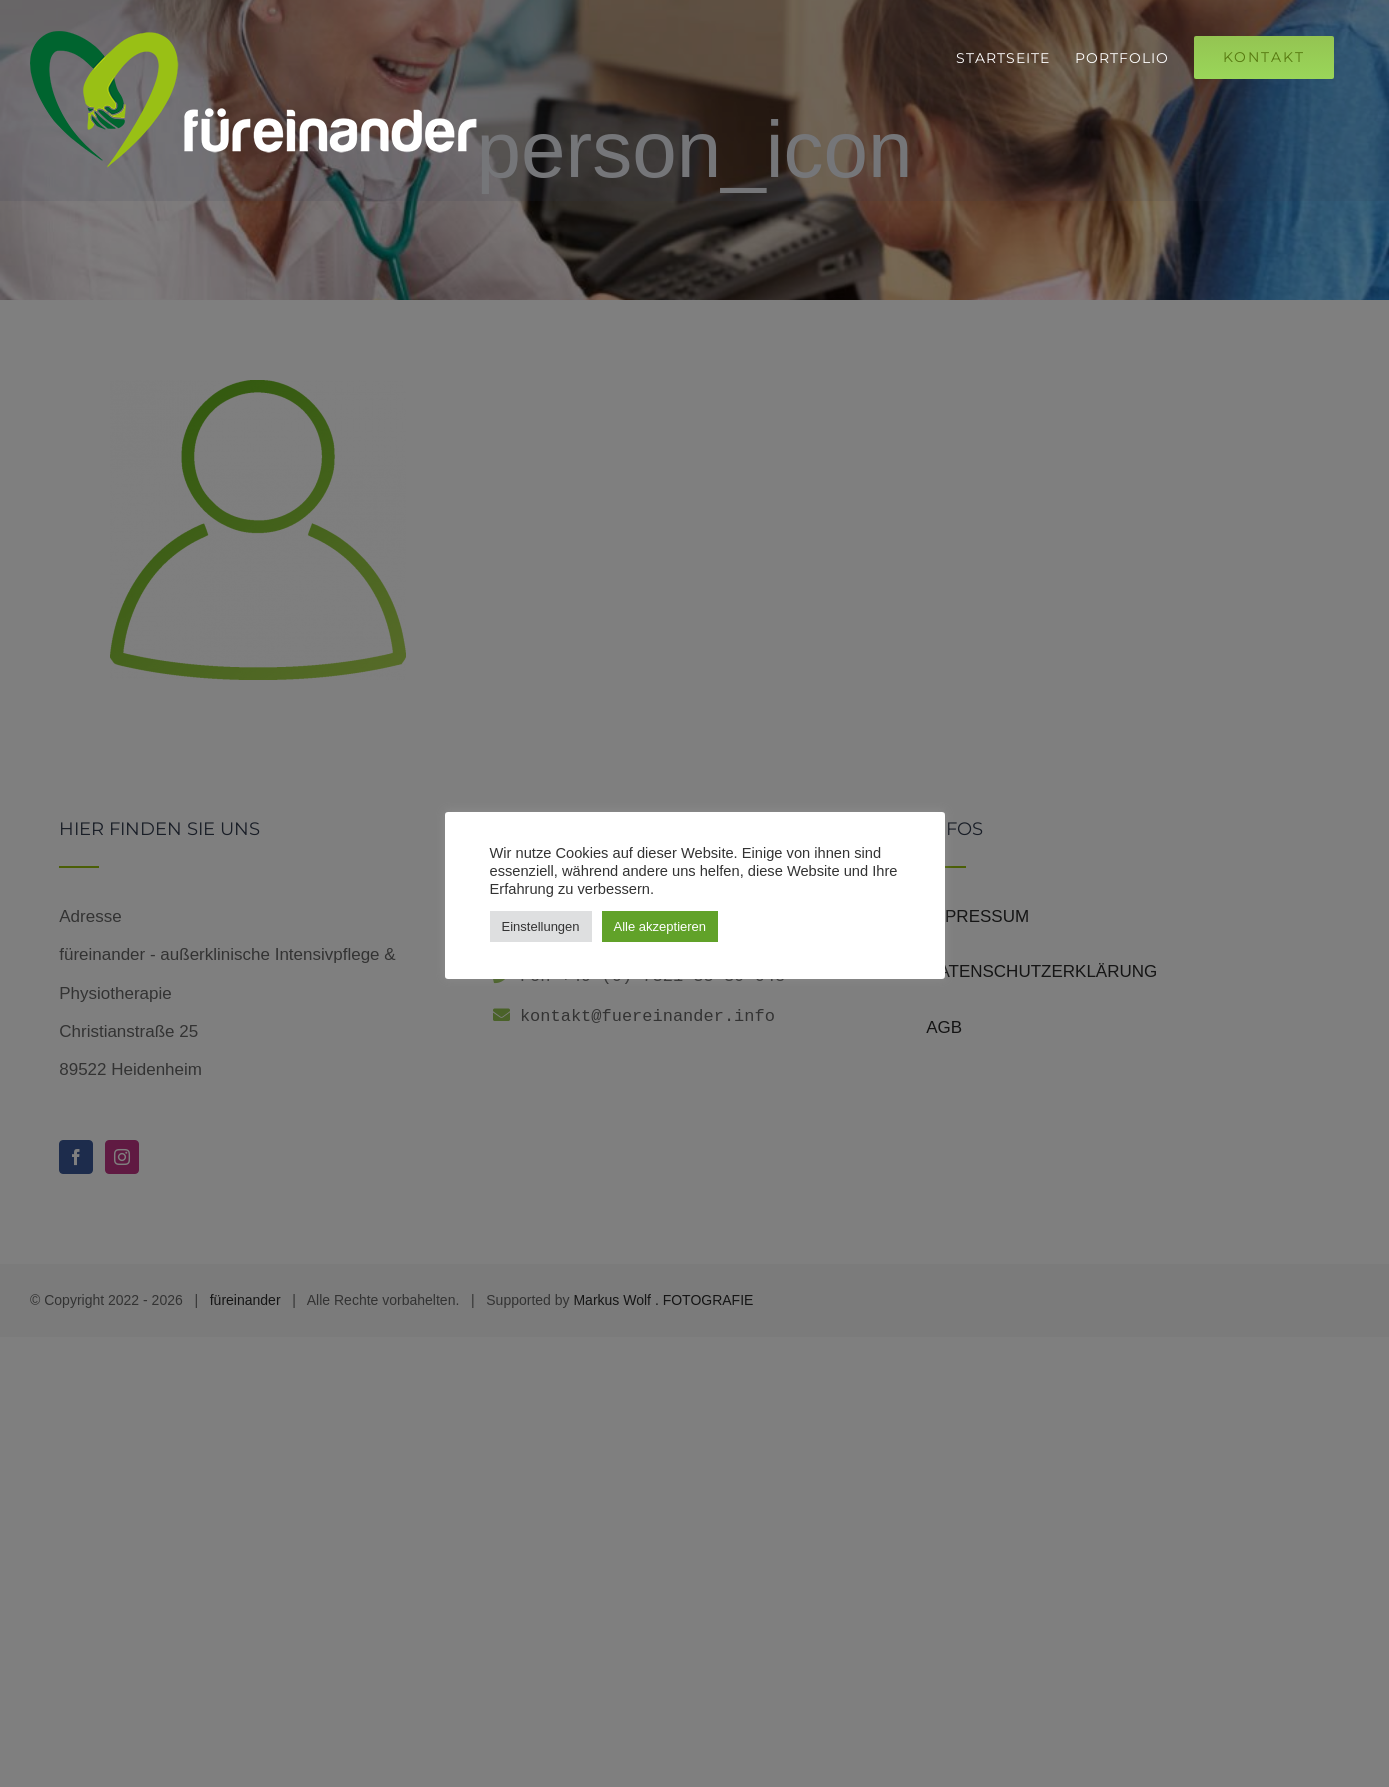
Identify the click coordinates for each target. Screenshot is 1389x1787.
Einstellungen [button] (541, 926)
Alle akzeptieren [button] (660, 926)
